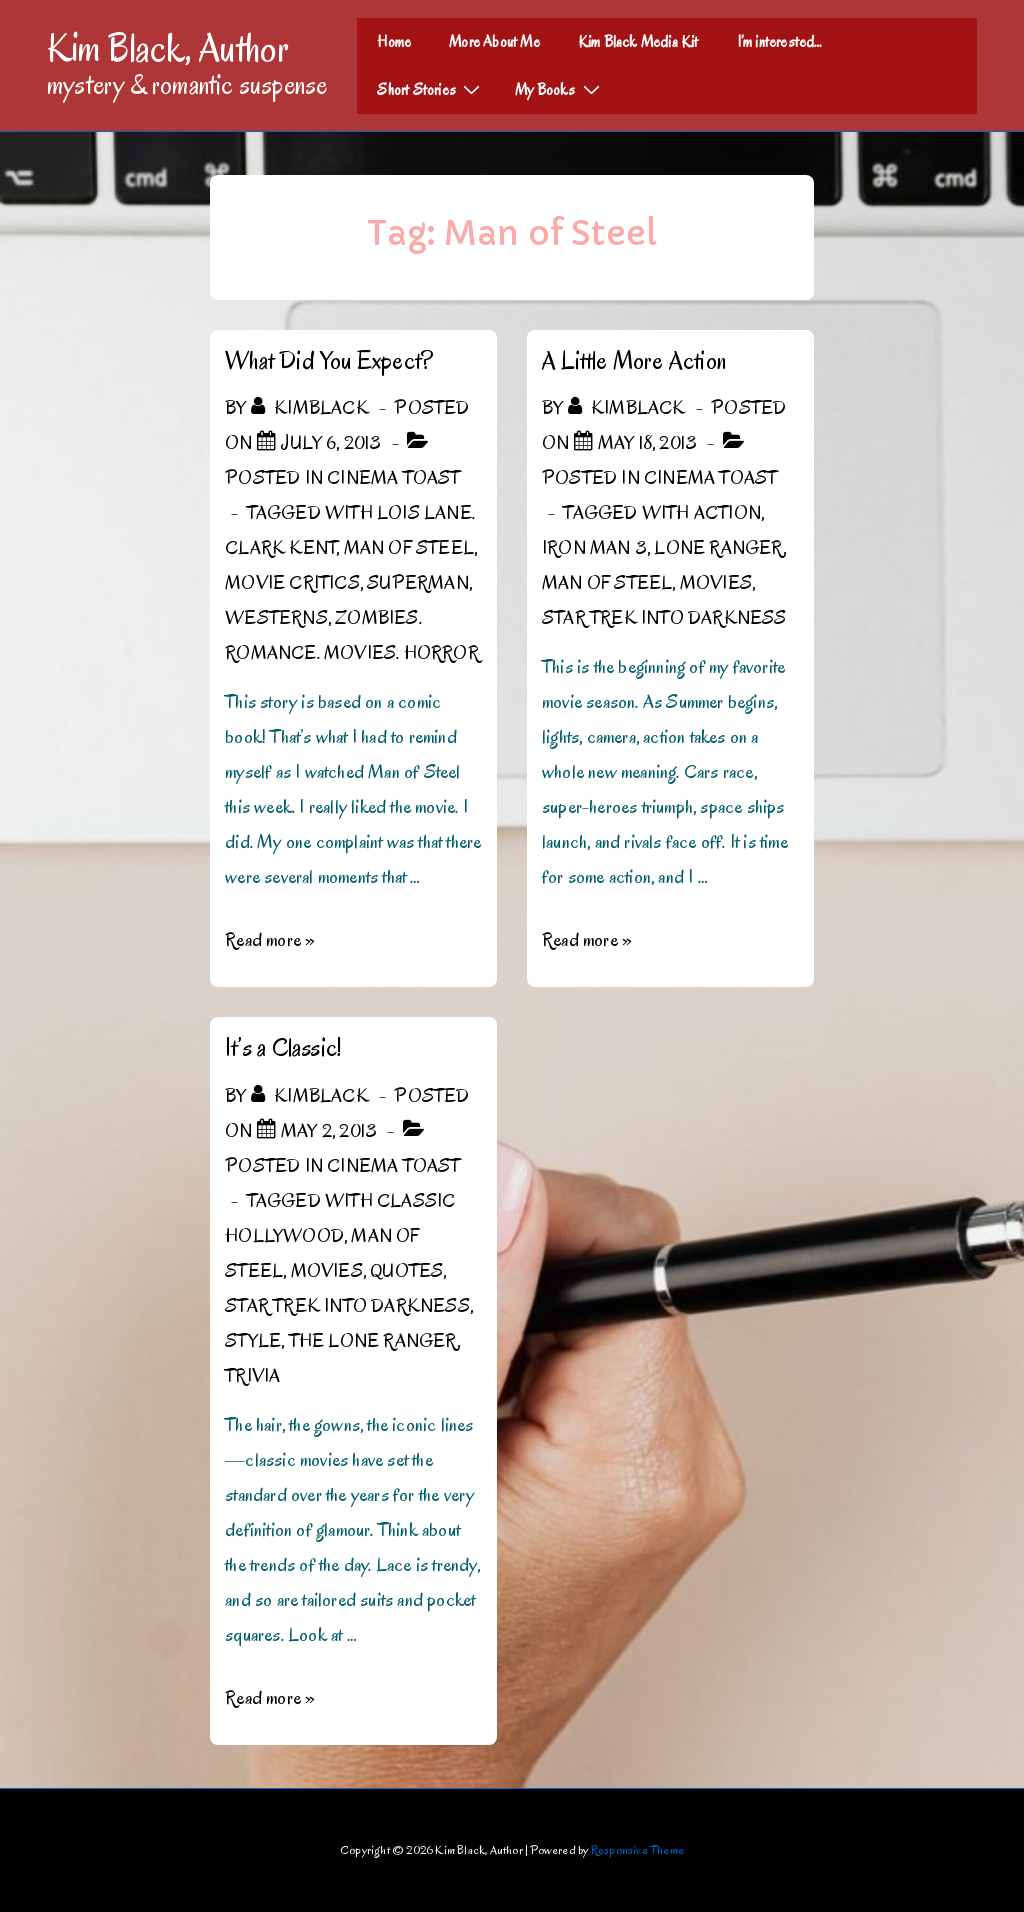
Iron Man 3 (594, 548)
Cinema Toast (393, 478)
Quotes (406, 1271)
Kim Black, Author (168, 48)
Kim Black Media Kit (638, 42)
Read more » (270, 940)
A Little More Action (634, 360)
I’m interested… (780, 42)
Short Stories (431, 89)
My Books (560, 89)
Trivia (252, 1376)
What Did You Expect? (329, 360)
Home (394, 42)
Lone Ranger (718, 548)
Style (253, 1341)
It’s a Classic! (283, 1047)
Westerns (276, 618)
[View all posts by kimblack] (312, 408)
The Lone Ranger (373, 1341)
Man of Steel (409, 548)
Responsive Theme (637, 1849)
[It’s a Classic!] (329, 1131)
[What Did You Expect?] (331, 443)
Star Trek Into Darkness (664, 618)
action (727, 513)
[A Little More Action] (647, 443)
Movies (716, 583)
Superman (418, 583)
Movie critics (292, 583)
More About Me (494, 42)
